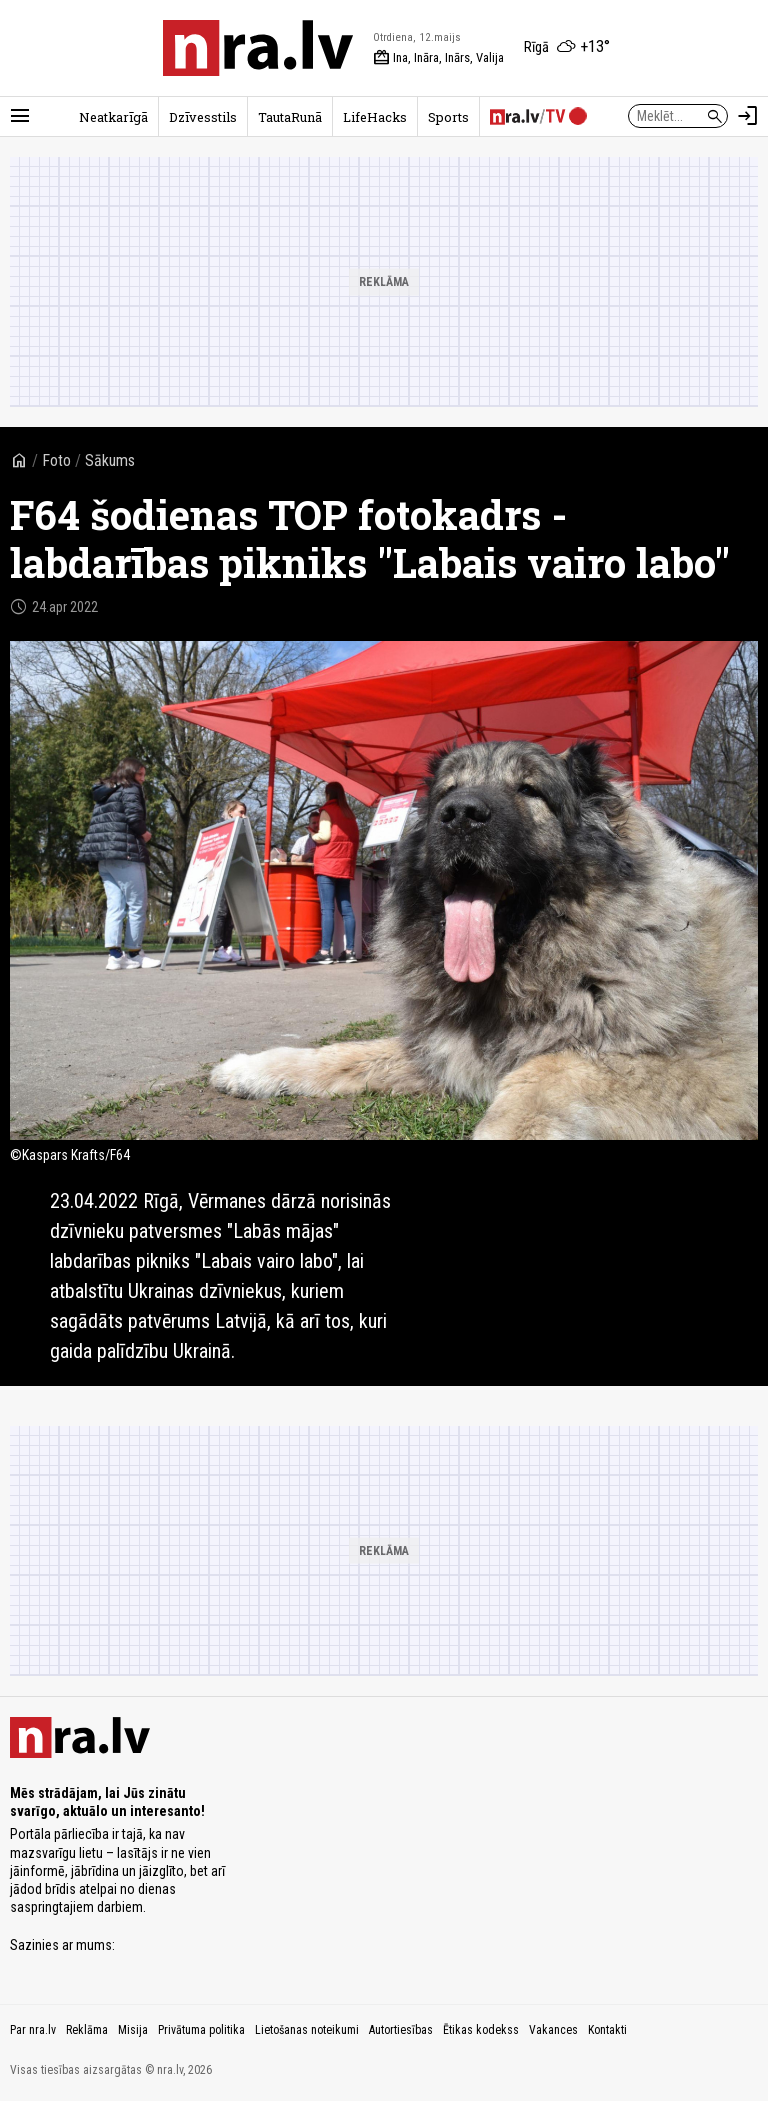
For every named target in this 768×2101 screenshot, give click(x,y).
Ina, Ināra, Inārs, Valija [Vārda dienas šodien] (438, 58)
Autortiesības (401, 2030)
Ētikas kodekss (481, 2030)
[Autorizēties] (748, 116)
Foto (56, 460)
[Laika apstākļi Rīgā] (567, 48)
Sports (448, 117)
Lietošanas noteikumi (307, 2030)
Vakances (553, 2030)
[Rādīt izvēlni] (20, 116)
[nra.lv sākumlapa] (258, 48)
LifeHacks (375, 117)
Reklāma (87, 2030)
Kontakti (607, 2030)
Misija (133, 2030)
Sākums (110, 460)
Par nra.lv (33, 2030)
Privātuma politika (201, 2030)
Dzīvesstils (203, 117)
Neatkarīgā (113, 117)
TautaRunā (290, 117)
